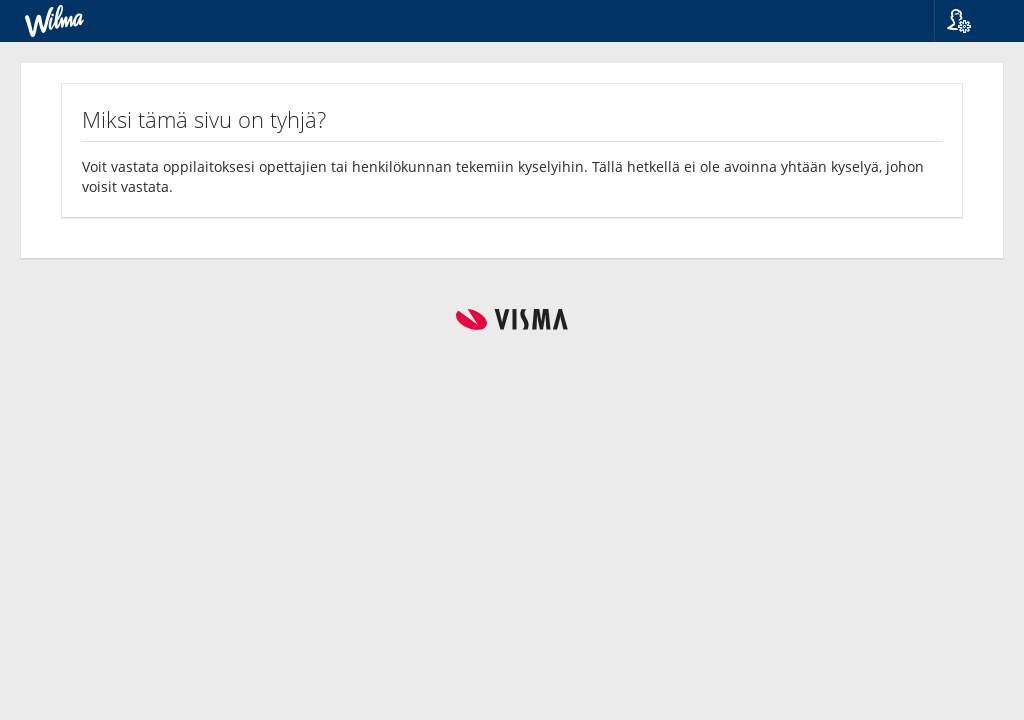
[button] (971, 21)
